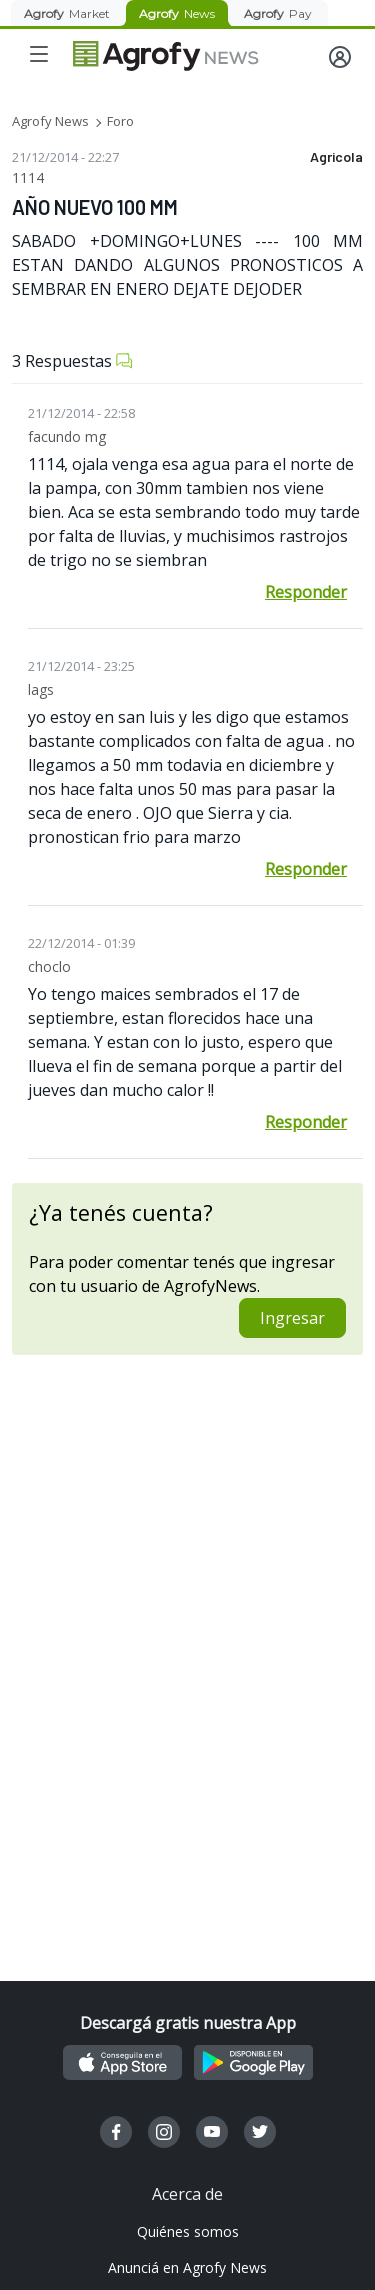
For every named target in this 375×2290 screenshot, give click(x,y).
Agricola (336, 157)
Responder (306, 592)
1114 (28, 177)
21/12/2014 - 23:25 (81, 666)
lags (41, 689)
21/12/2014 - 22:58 (81, 413)
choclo (49, 966)
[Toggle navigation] (39, 54)
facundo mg (67, 436)
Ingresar (292, 1318)
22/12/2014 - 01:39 (81, 943)
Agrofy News (50, 121)
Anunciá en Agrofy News (187, 2267)
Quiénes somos (188, 2231)
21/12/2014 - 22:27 (65, 157)
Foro (120, 121)
